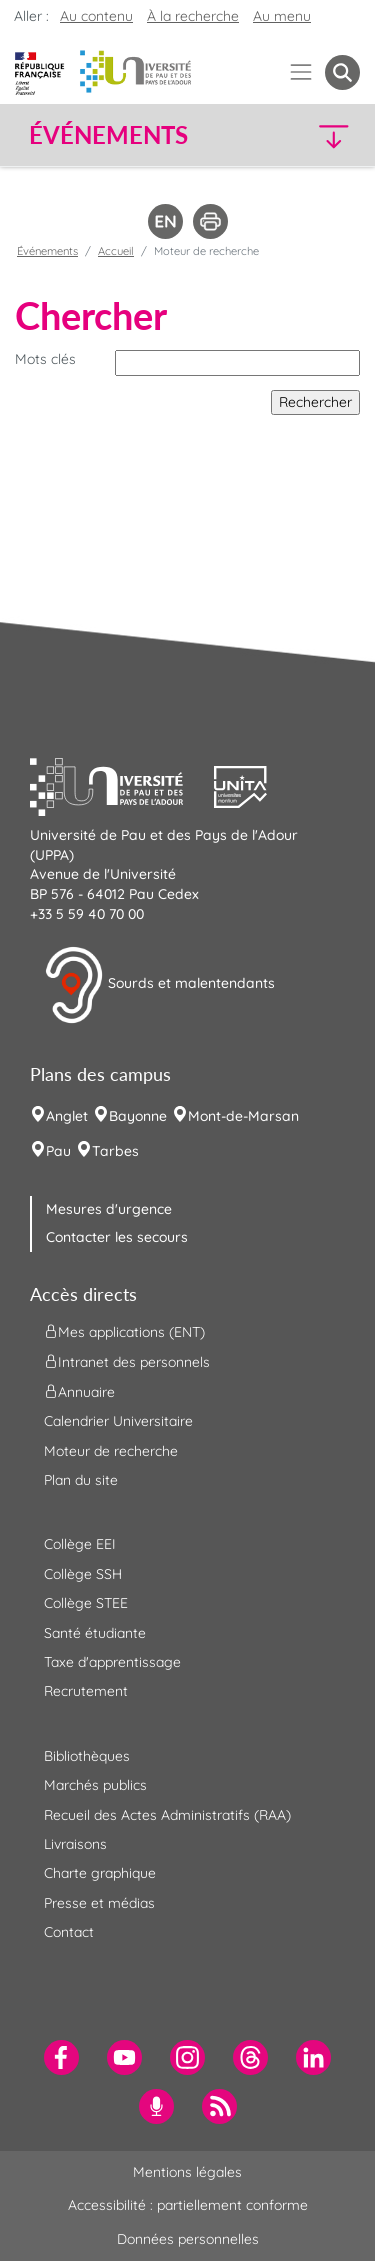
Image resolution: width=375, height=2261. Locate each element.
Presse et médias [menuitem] (99, 1903)
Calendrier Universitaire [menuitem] (118, 1421)
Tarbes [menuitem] (115, 1151)
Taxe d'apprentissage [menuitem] (112, 1662)
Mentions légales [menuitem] (187, 2172)
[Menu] (301, 72)
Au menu (282, 16)
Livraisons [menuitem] (75, 1844)
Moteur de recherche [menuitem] (111, 1451)
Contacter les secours (117, 1237)
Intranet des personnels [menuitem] (127, 1362)
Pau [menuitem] (58, 1151)
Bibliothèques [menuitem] (87, 1756)
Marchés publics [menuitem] (95, 1785)
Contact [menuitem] (69, 1932)
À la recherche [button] (193, 16)
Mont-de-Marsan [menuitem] (243, 1116)
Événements (47, 251)
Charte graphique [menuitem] (100, 1873)
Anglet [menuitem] (67, 1116)
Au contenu (96, 16)
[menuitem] (61, 2057)
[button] (321, 135)
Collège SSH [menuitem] (83, 1574)
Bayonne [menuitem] (138, 1116)
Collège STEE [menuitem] (86, 1603)
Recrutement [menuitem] (86, 1691)
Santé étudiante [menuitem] (95, 1633)
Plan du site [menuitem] (81, 1480)
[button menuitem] (342, 72)
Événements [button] (108, 135)
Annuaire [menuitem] (79, 1392)
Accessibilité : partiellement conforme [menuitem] (188, 2205)
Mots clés (45, 359)
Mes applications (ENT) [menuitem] (124, 1332)
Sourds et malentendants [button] (159, 985)
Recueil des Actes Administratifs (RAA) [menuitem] (167, 1815)
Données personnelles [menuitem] (188, 2239)
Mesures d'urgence (109, 1209)
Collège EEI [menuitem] (80, 1544)
